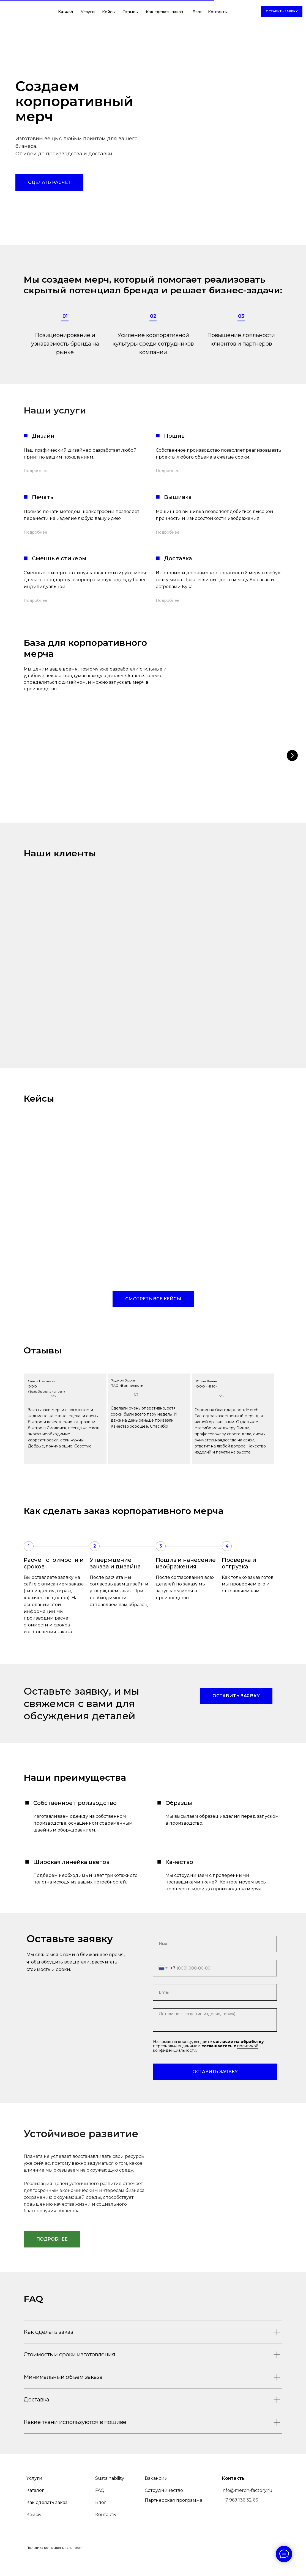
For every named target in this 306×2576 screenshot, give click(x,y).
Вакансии (156, 2495)
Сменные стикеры (59, 558)
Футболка (62, 775)
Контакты (218, 11)
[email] (215, 1992)
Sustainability (109, 2495)
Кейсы (108, 11)
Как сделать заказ (164, 11)
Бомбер (243, 775)
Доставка (178, 558)
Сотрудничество (164, 2508)
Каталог (66, 11)
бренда (80, 343)
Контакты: (234, 2495)
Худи (183, 775)
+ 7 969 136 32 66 (240, 2517)
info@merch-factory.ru (247, 2508)
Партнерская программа (173, 2517)
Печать (42, 497)
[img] (40, 13)
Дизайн (43, 435)
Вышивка (178, 497)
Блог (197, 11)
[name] (215, 1944)
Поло (123, 775)
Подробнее (35, 470)
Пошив (174, 435)
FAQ (100, 2508)
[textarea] (215, 2020)
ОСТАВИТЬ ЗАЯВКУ (215, 2071)
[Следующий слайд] (292, 755)
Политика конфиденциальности (54, 2565)
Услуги (88, 11)
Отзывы (130, 11)
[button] (281, 11)
